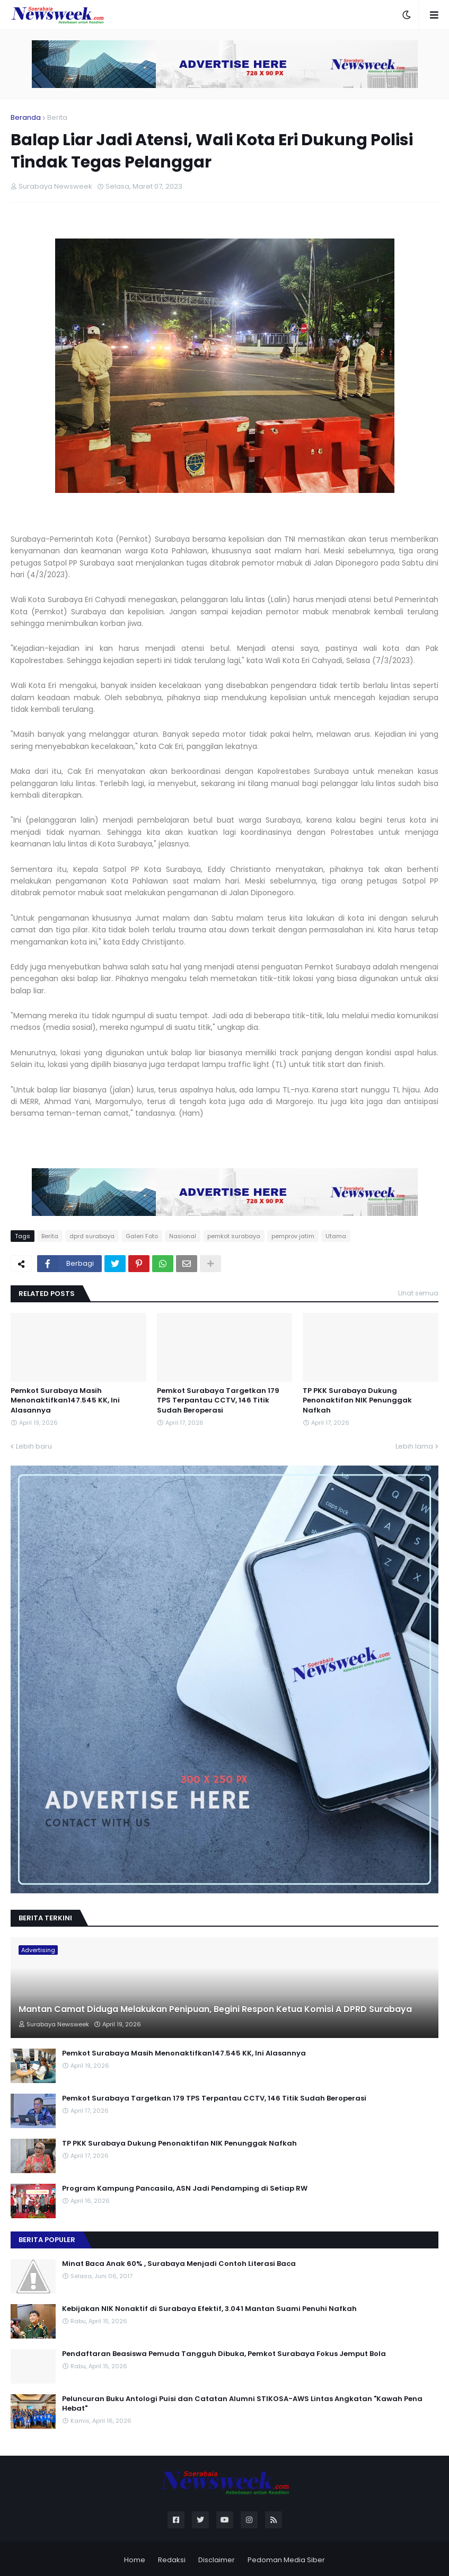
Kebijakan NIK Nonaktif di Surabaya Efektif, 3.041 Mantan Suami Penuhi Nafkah (209, 2309)
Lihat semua (418, 1293)
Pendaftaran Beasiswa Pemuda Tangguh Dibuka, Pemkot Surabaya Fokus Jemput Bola (224, 2354)
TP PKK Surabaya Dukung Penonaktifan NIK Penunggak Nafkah (357, 1400)
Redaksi (172, 2560)
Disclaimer (216, 2560)
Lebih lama (414, 1446)
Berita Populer (47, 2240)
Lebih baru (34, 1446)
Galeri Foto (142, 1236)
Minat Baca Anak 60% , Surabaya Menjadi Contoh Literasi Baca (179, 2264)
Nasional (182, 1236)
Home (134, 2560)
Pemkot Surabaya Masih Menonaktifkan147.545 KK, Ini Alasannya (65, 1400)
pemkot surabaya (233, 1236)
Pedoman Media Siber (286, 2560)
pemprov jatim (292, 1236)
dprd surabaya (92, 1236)
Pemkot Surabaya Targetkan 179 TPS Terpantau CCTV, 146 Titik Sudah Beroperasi (218, 1400)
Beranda (26, 117)
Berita (57, 117)
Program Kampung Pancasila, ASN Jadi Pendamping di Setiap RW (184, 2188)
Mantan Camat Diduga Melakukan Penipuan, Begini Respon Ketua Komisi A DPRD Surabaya (215, 2009)
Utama (335, 1236)
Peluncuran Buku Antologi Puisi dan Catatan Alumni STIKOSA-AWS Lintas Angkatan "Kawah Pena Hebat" (242, 2403)
